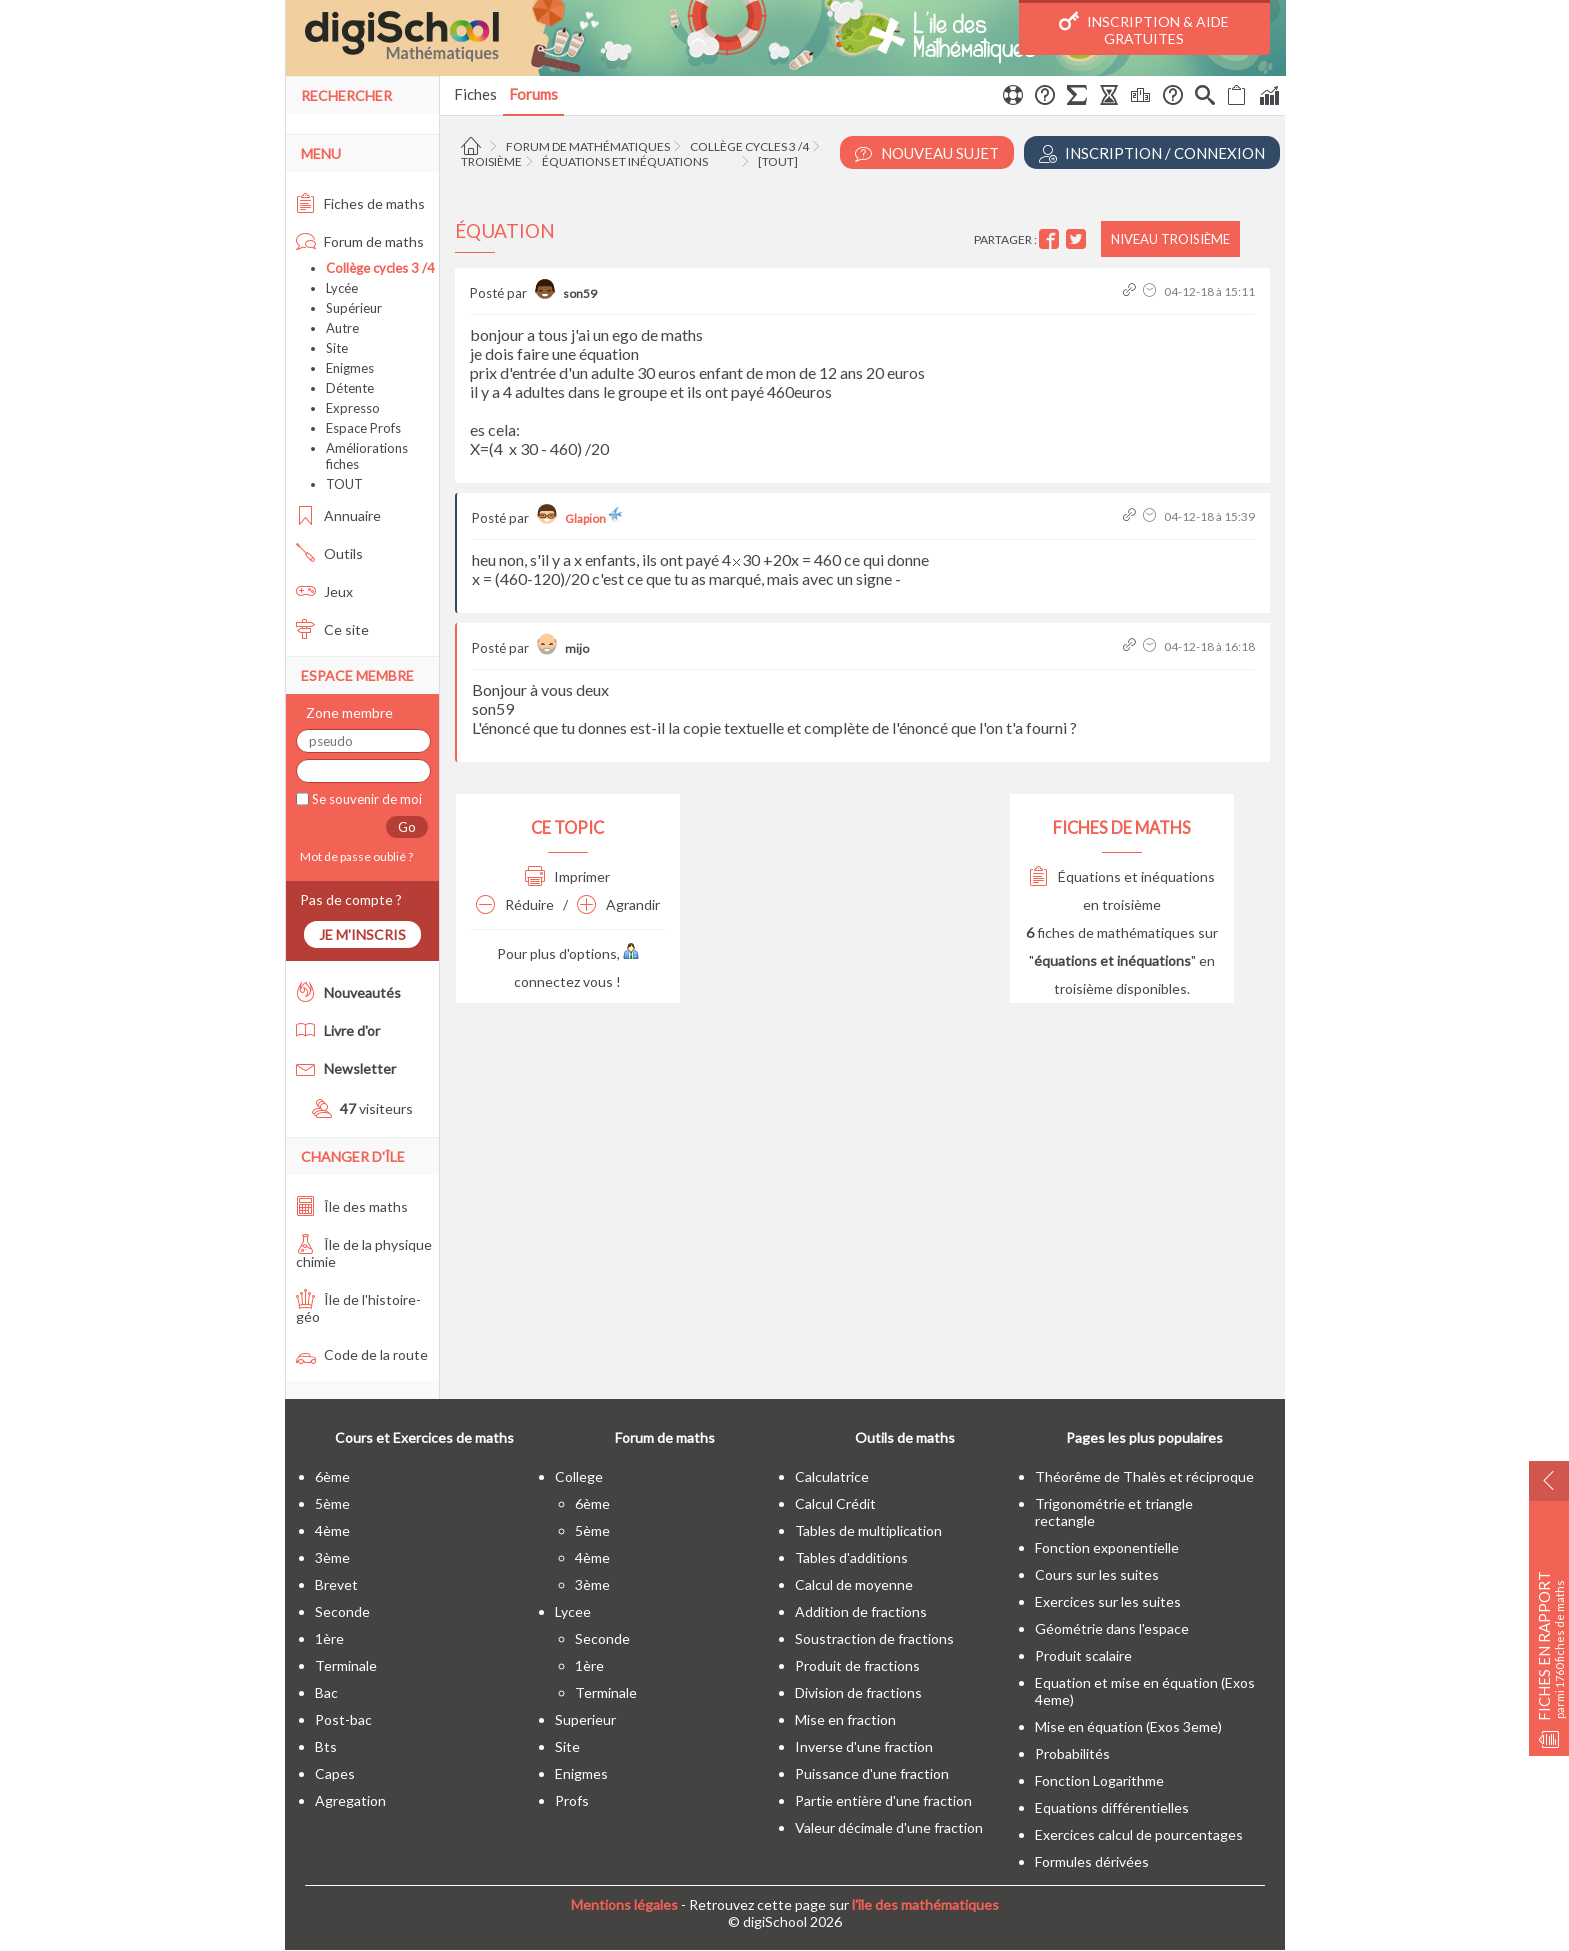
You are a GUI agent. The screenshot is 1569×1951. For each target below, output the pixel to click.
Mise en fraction (845, 1719)
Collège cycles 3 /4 (749, 146)
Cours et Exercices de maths (424, 1437)
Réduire (515, 904)
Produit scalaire (1083, 1655)
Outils (329, 553)
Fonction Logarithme (1099, 1780)
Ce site (332, 629)
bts (326, 1746)
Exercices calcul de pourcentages (1139, 1834)
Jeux (324, 591)
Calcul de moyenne (854, 1584)
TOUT (344, 484)
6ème (332, 1476)
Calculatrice (832, 1476)
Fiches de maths (360, 203)
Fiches (475, 94)
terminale (346, 1665)
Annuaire (338, 515)
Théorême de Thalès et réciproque (1144, 1476)
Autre (342, 328)
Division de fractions (858, 1692)
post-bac (343, 1719)
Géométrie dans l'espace (1112, 1628)
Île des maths (352, 1206)
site (567, 1746)
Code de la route (362, 1354)
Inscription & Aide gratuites (1144, 29)
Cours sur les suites (1097, 1574)
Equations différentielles (1112, 1807)
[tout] (778, 161)
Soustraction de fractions (874, 1638)
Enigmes (350, 368)
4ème (332, 1530)
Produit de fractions (857, 1665)
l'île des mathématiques (925, 1904)
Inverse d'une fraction (864, 1746)
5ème (332, 1503)
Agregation (350, 1800)
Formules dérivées (1092, 1861)
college (579, 1476)
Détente (350, 388)
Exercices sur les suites (1108, 1601)
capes (335, 1773)
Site (337, 348)
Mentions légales (624, 1904)
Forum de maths (360, 241)
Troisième (491, 161)
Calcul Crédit (835, 1503)
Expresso (353, 408)
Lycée (342, 288)
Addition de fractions (861, 1611)
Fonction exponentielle (1107, 1547)
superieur (585, 1719)
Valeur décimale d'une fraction (889, 1827)
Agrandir (618, 904)
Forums (533, 94)
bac (326, 1692)
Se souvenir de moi (365, 799)
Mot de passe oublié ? (354, 856)
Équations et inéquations (625, 161)
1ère (329, 1638)
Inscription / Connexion (1152, 153)
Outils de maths (905, 1437)
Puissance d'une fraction (872, 1773)
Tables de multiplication (868, 1530)
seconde (342, 1611)
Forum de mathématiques (588, 146)
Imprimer (567, 876)
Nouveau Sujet (927, 153)
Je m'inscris (362, 934)
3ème (332, 1557)
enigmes (581, 1773)
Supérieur (354, 308)
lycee (573, 1611)
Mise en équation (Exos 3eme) (1128, 1726)
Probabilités (1072, 1753)
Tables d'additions (851, 1557)
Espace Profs (363, 428)
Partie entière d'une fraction (883, 1800)
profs (572, 1800)
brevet (336, 1584)
